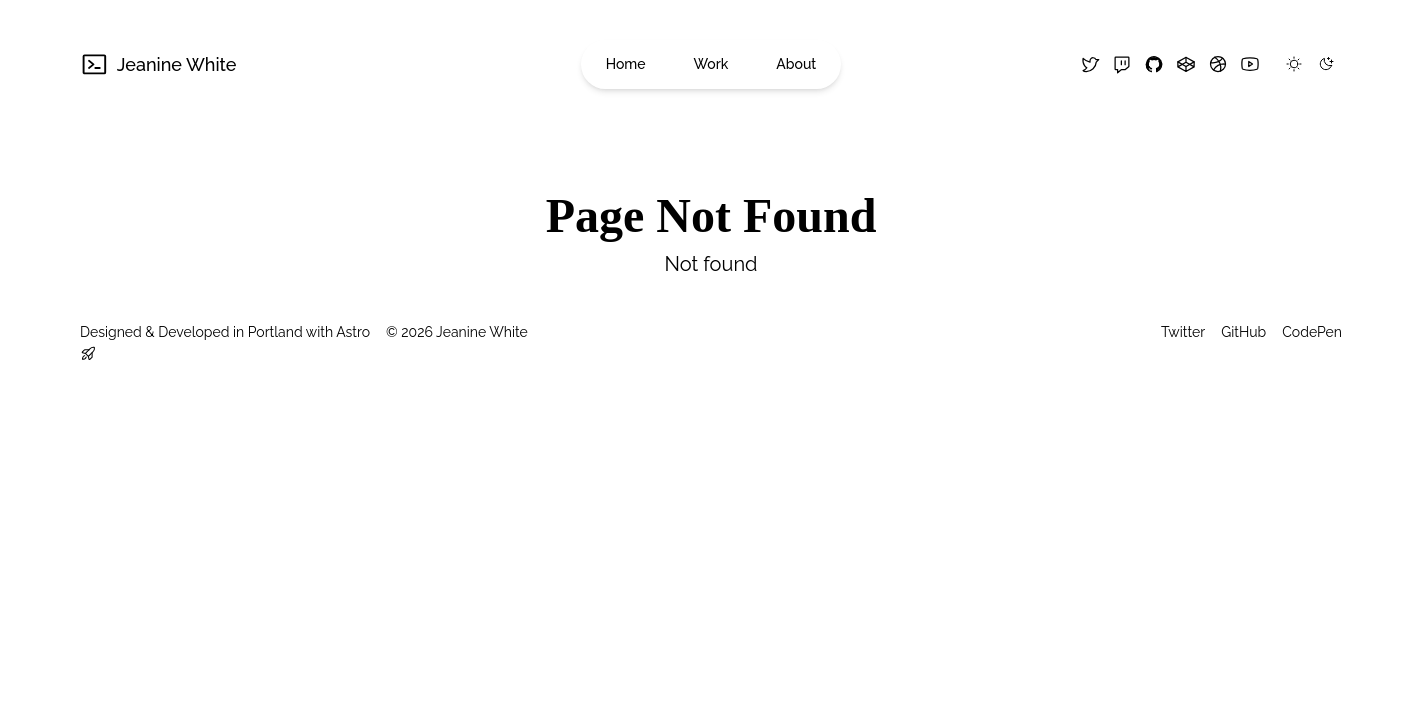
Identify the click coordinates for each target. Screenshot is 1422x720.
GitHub (1243, 332)
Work (711, 64)
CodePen (1312, 332)
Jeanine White (158, 64)
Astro (353, 332)
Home (626, 64)
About (796, 64)
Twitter (1183, 332)
